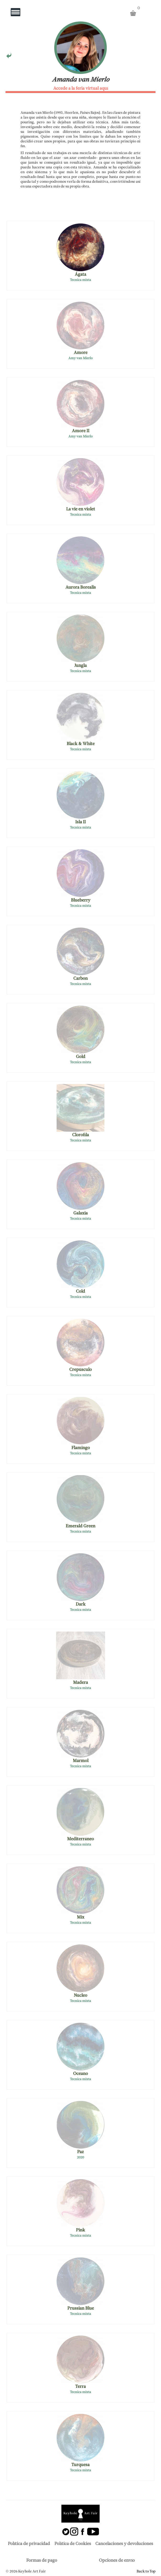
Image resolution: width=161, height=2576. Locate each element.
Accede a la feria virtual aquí (80, 88)
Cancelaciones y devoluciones (124, 2544)
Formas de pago (41, 2560)
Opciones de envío (117, 2560)
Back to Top (146, 2571)
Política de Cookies (72, 2544)
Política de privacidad (29, 2544)
